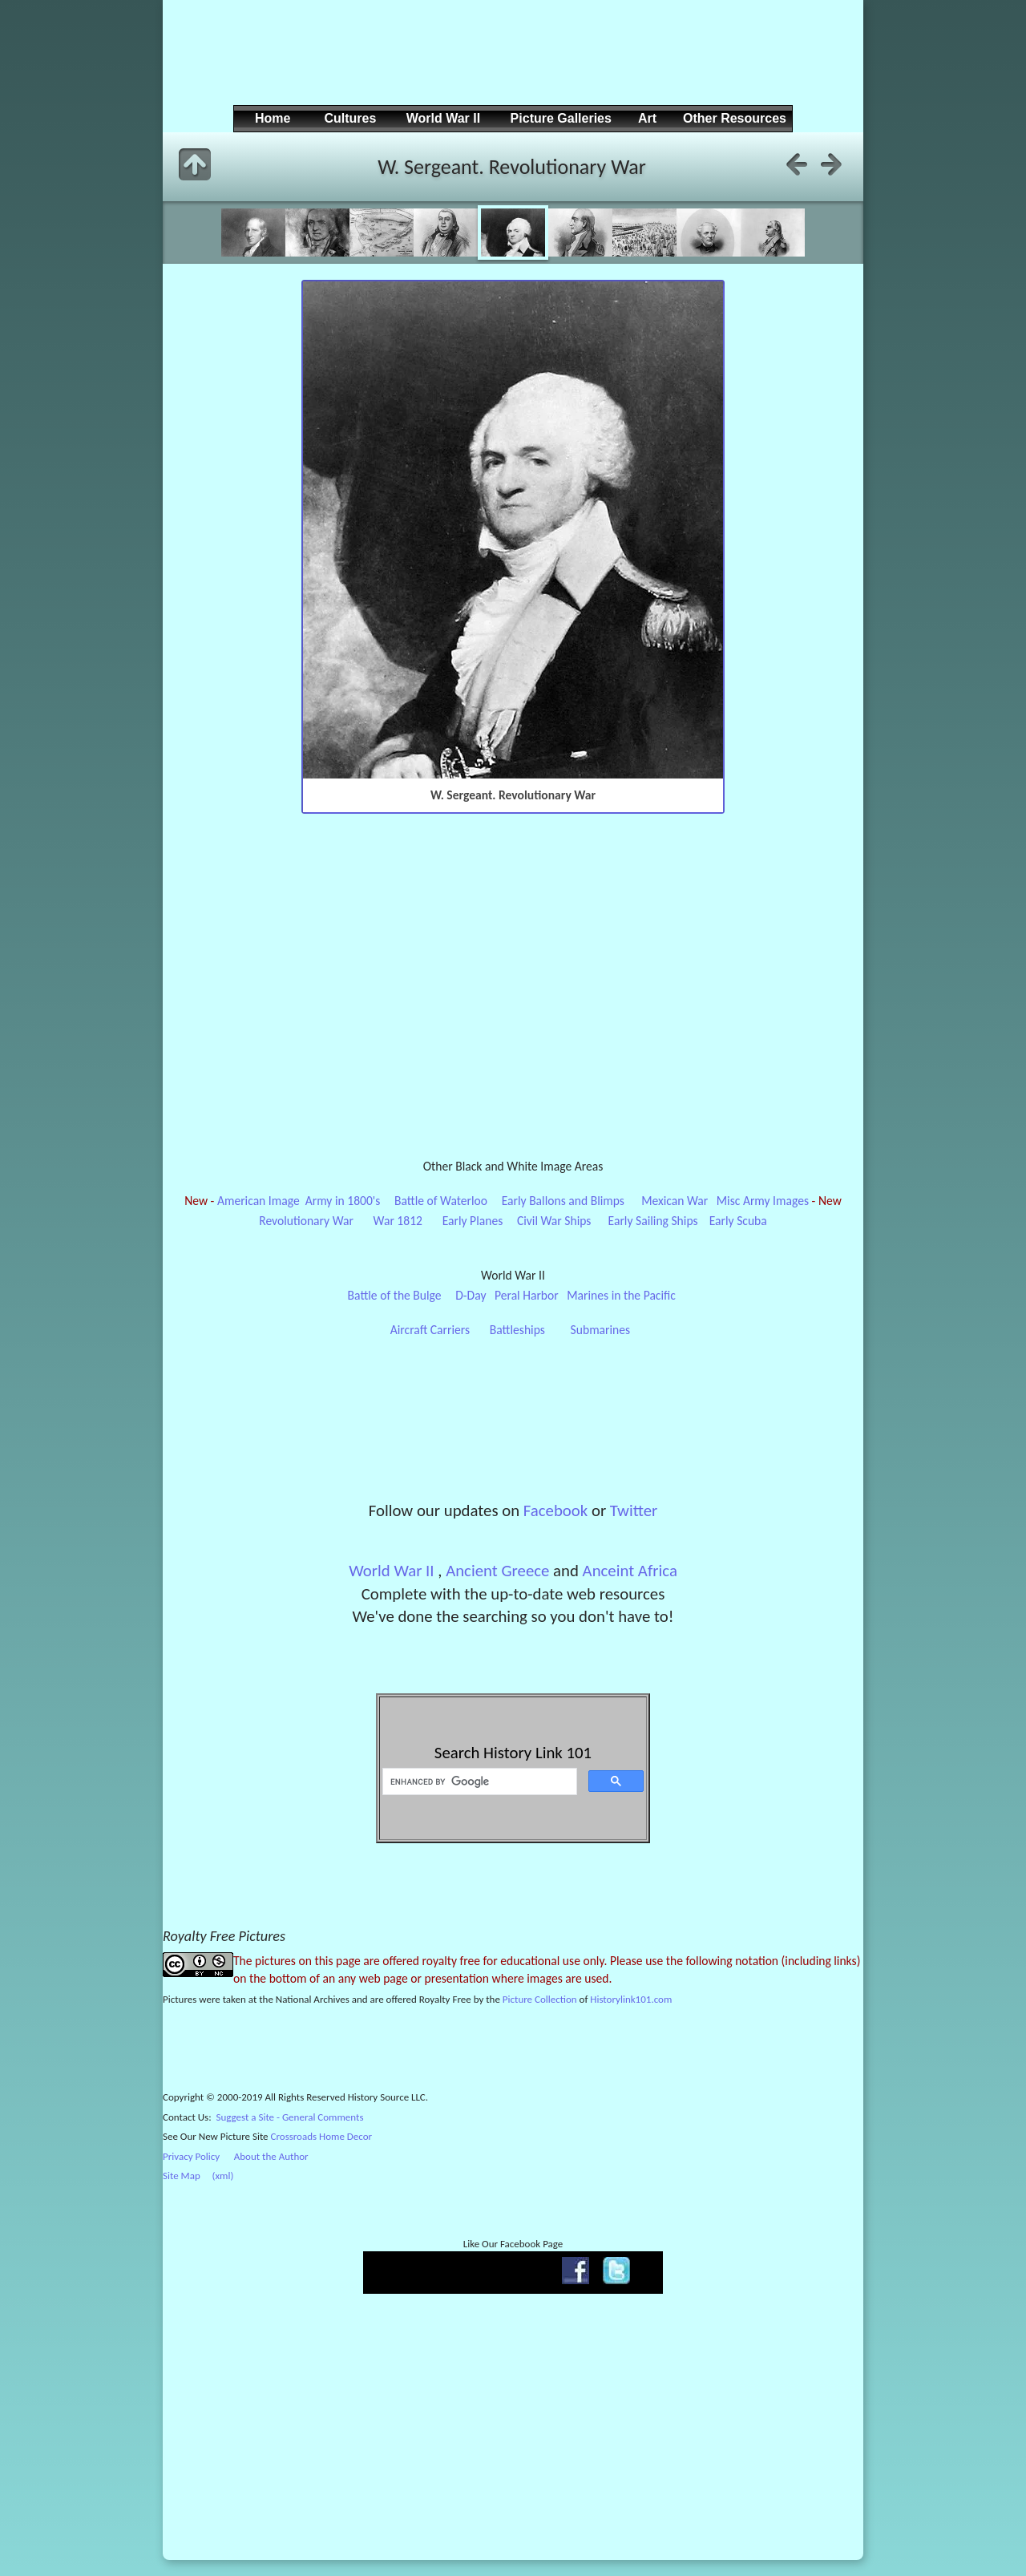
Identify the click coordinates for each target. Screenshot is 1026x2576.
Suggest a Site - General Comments (290, 2117)
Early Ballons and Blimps (563, 1200)
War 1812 (398, 1220)
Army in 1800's (343, 1200)
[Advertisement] (510, 65)
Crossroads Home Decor (322, 2136)
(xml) (222, 2176)
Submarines (601, 1329)
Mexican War (674, 1200)
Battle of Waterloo (440, 1200)
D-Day (470, 1295)
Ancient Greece (497, 1570)
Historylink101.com (631, 1999)
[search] (478, 1781)
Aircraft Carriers (430, 1329)
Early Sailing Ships (653, 1220)
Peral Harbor (527, 1295)
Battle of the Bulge (395, 1295)
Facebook (555, 1510)
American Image (258, 1200)
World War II (391, 1570)
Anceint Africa (630, 1570)
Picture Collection (540, 1999)
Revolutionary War (306, 1220)
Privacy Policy (191, 2156)
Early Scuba (738, 1220)
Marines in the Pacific (621, 1295)
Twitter (633, 1510)
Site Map (181, 2176)
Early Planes (472, 1220)
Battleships (517, 1329)
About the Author (271, 2156)
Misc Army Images (763, 1200)
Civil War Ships (554, 1220)
